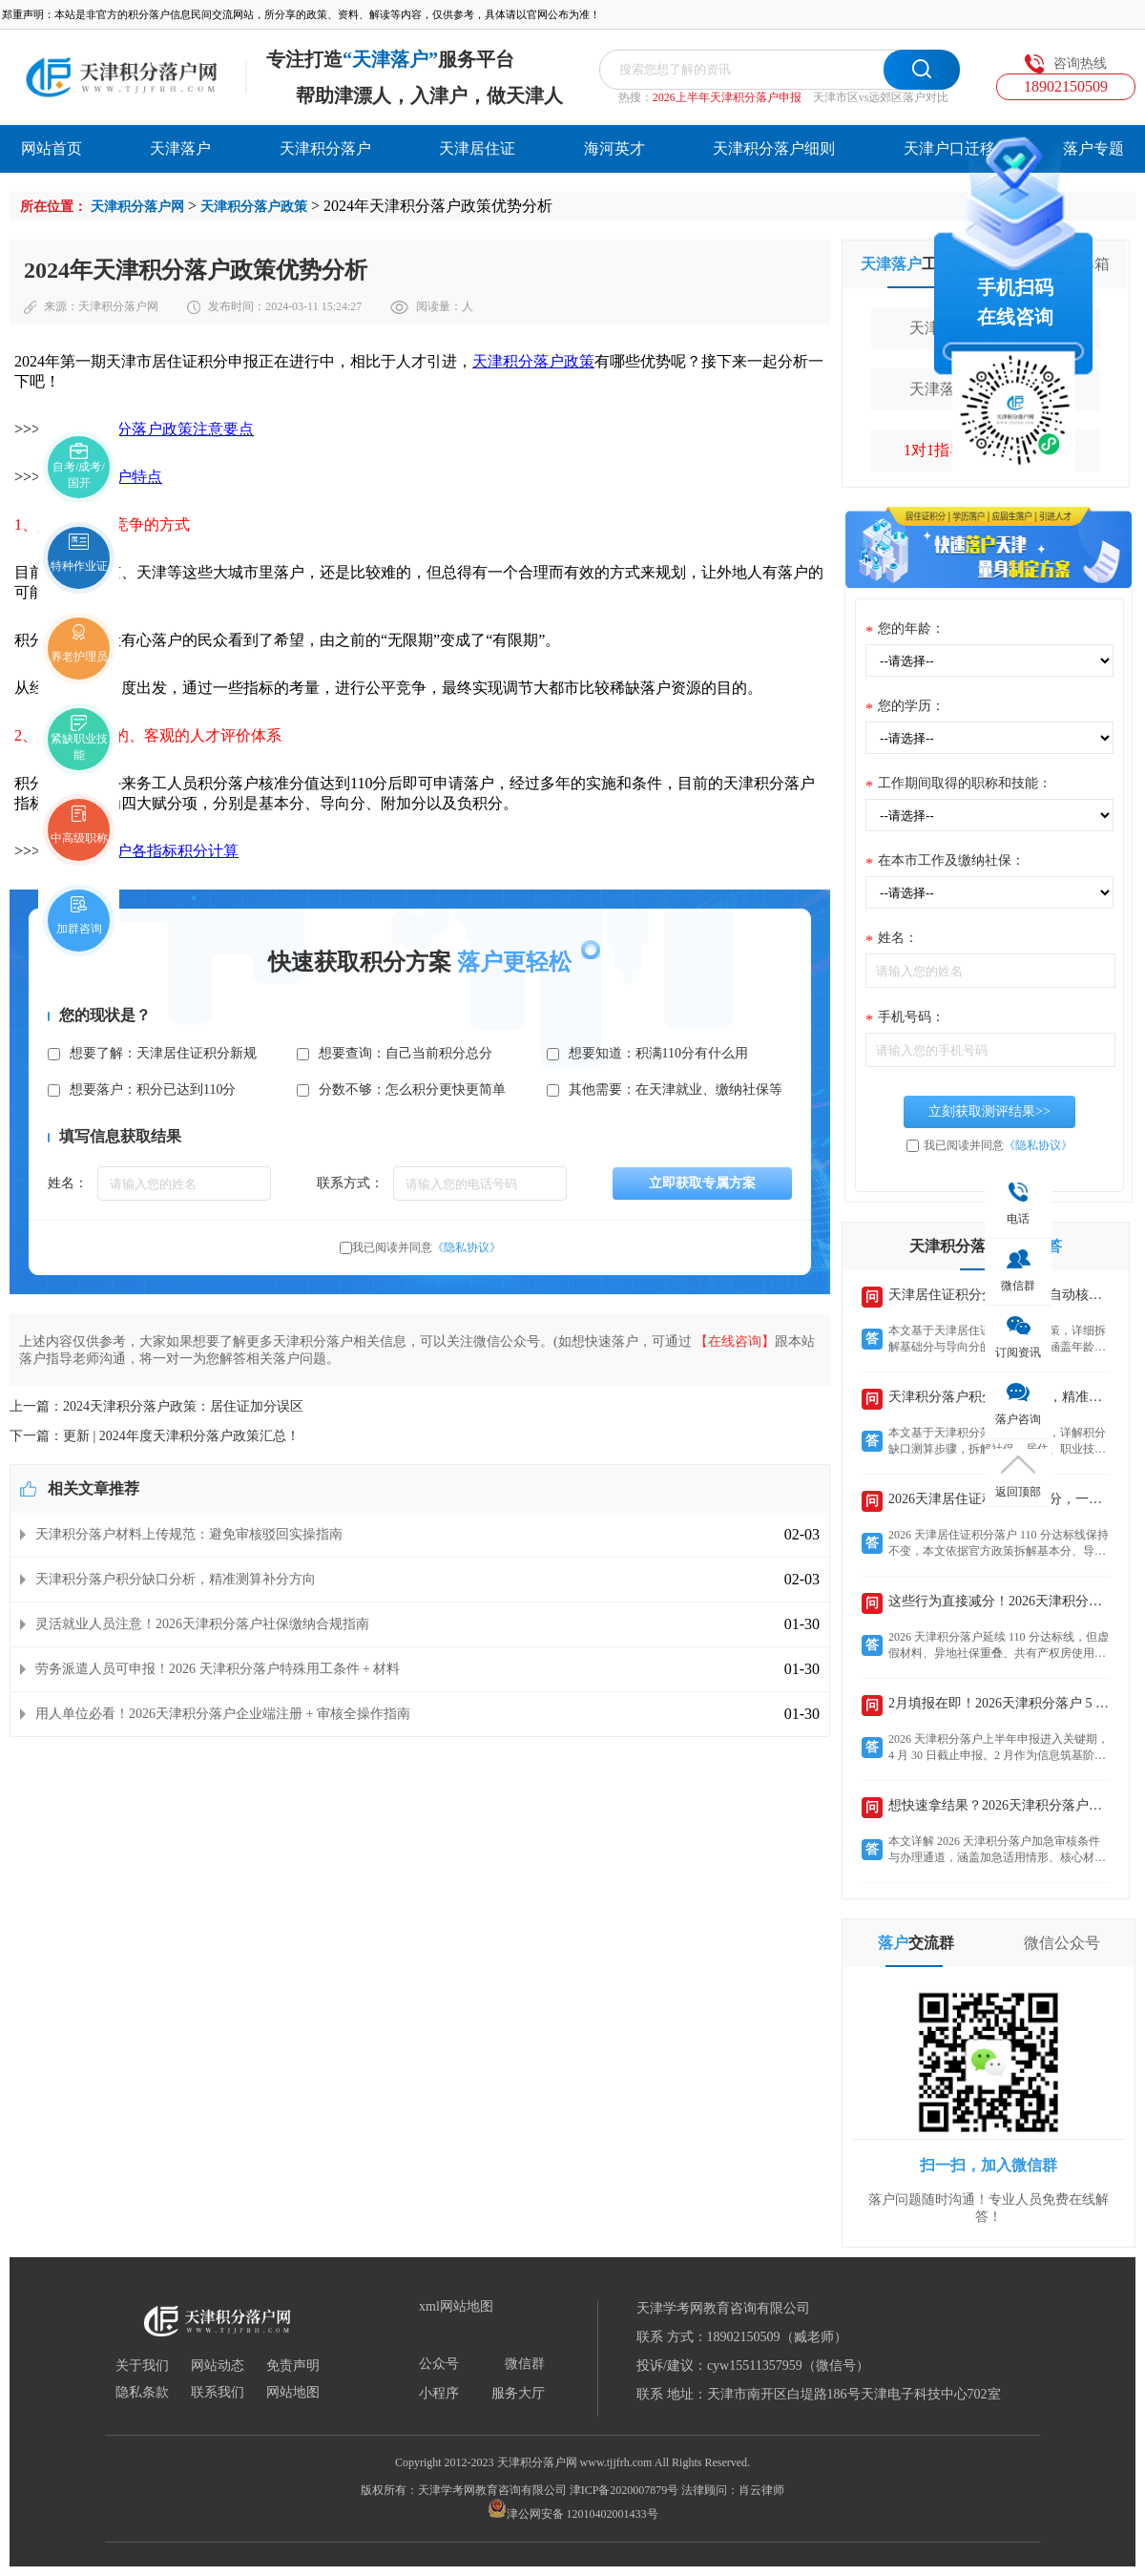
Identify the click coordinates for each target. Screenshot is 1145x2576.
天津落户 (180, 148)
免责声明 (293, 2366)
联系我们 (217, 2392)
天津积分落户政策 (253, 206)
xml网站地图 (456, 2307)
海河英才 (614, 148)
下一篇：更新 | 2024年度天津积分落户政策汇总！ (155, 1436)
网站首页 (51, 148)
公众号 (439, 2364)
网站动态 (217, 2366)
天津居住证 (477, 148)
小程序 (439, 2393)
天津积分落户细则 (774, 148)
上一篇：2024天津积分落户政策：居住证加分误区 (156, 1406)
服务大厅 (518, 2393)
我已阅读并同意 (426, 1247)
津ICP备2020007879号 (624, 2490)
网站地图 (293, 2392)
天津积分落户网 (137, 206)
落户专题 (1093, 148)
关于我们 (142, 2366)
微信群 (525, 2364)
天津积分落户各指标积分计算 (139, 851)
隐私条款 (142, 2392)
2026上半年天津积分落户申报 (727, 97)
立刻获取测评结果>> (989, 1111)
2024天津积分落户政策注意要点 (147, 429)
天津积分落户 (325, 148)
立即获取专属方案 (702, 1183)
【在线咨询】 (735, 1341)
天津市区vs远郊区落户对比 (881, 97)
